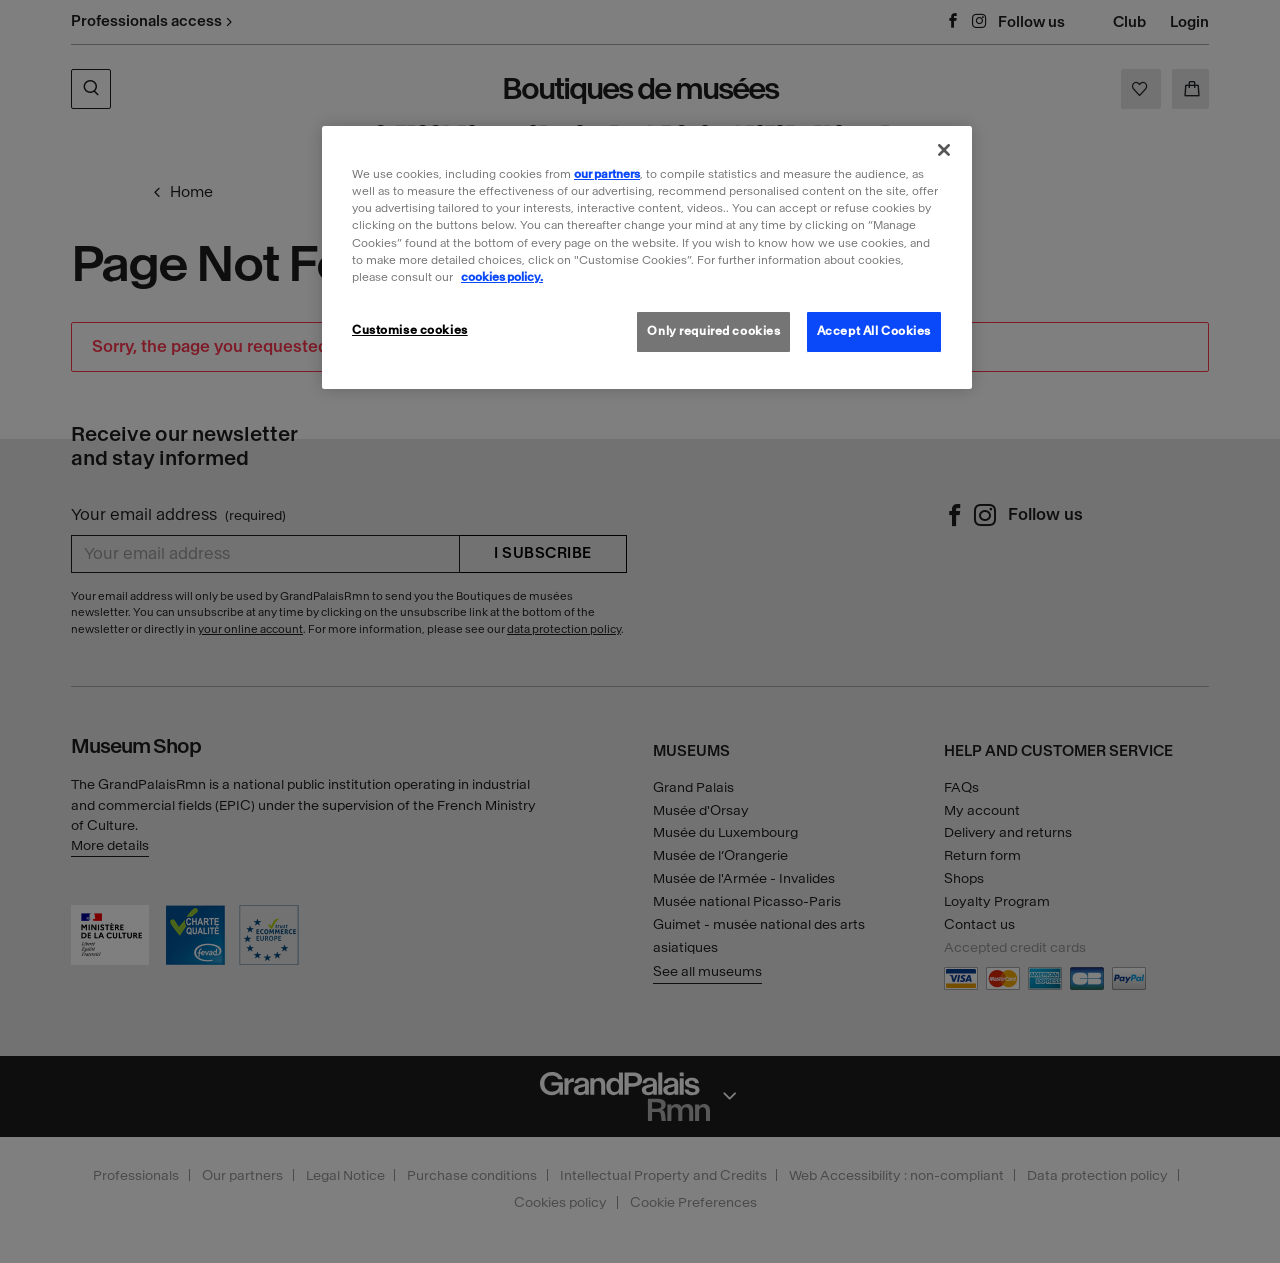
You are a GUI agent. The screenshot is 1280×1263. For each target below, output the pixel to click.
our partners (607, 174)
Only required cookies (713, 331)
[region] (647, 257)
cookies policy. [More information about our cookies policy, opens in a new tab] (502, 277)
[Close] (944, 150)
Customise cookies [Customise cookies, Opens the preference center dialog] (410, 330)
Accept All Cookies (874, 331)
